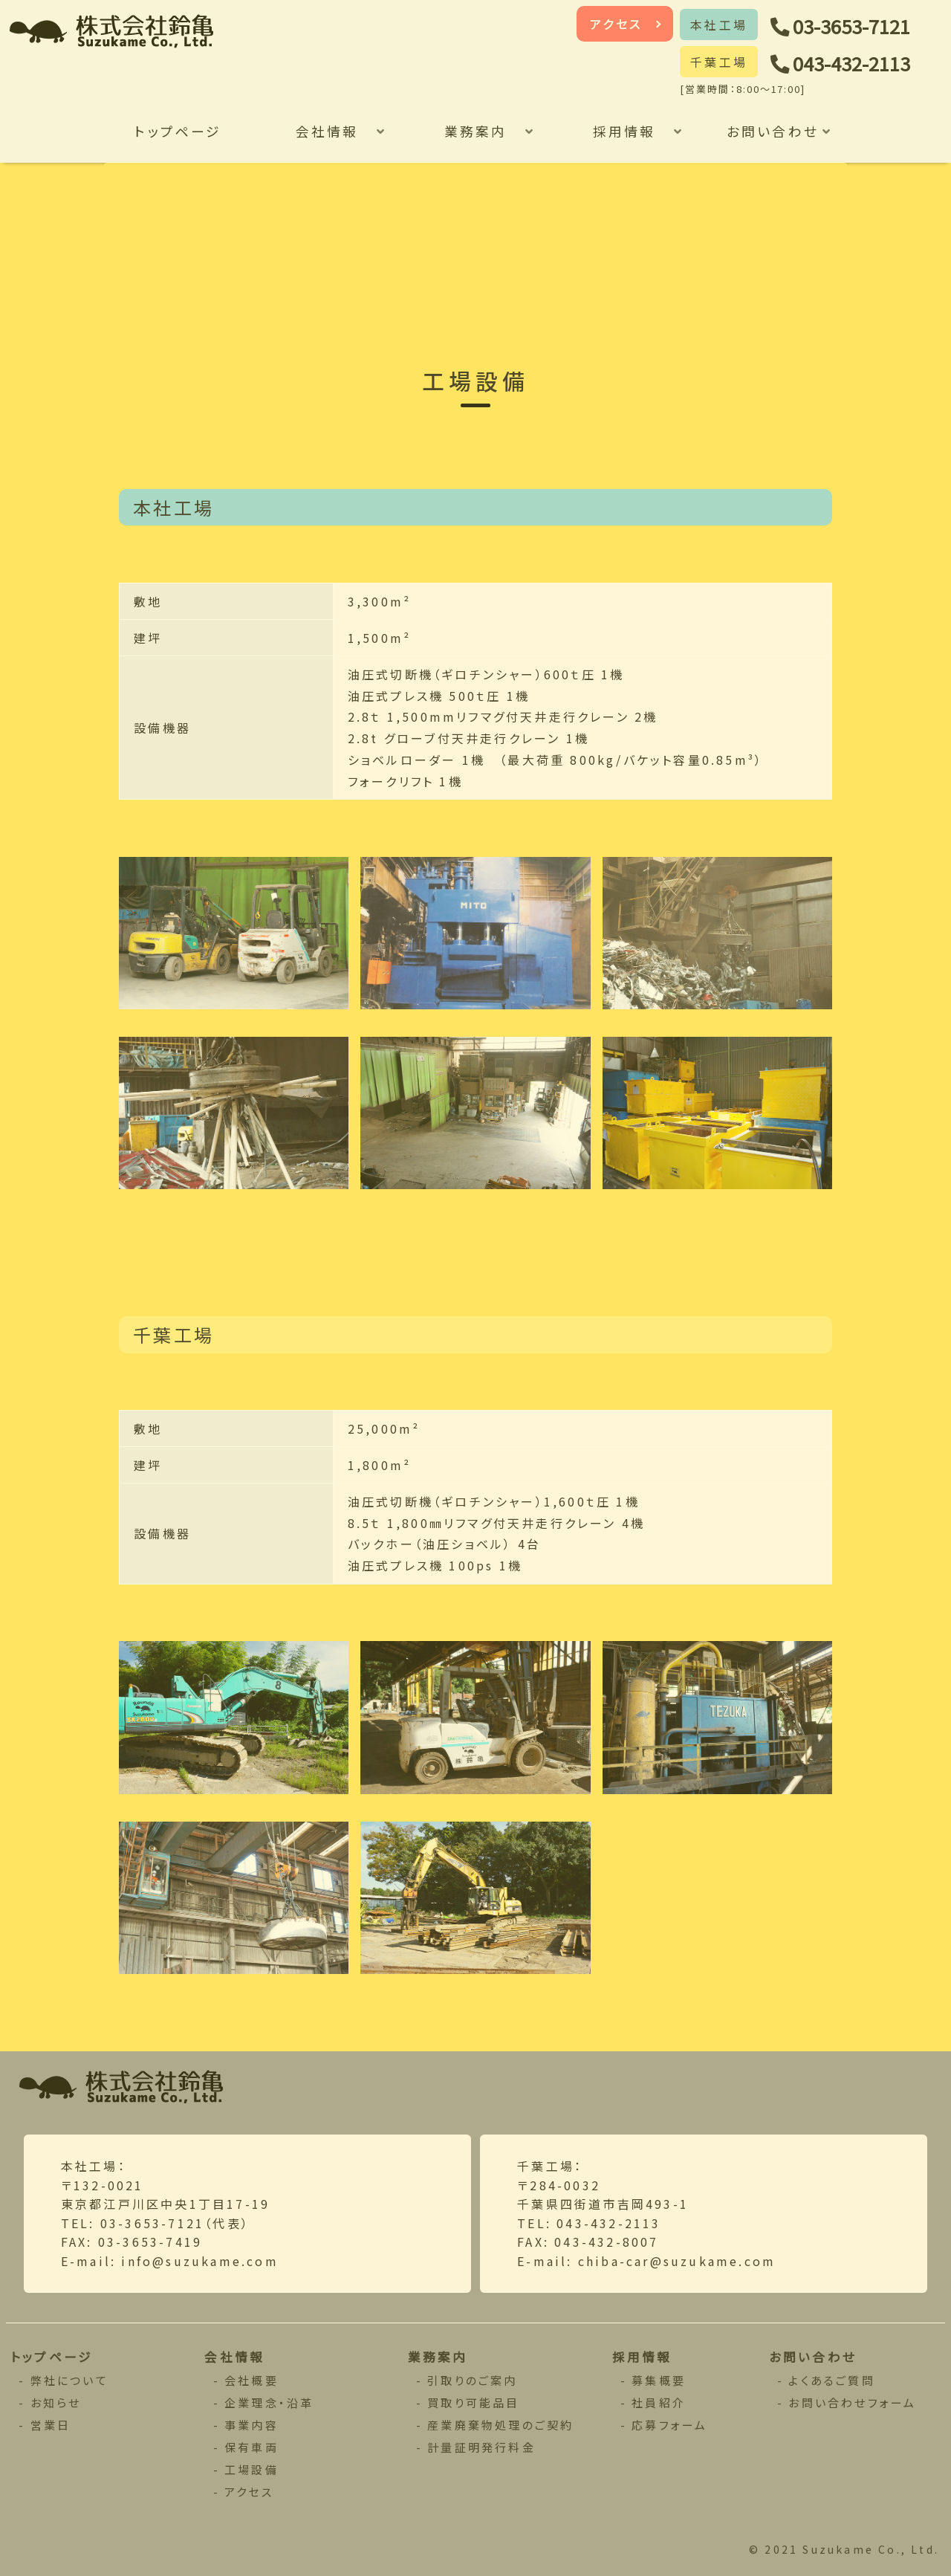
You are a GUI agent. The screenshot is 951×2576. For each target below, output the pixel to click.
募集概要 (659, 2380)
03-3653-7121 (851, 25)
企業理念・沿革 (269, 2402)
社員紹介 (659, 2402)
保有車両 (251, 2447)
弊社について (69, 2380)
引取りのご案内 (472, 2380)
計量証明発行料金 (481, 2447)
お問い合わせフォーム (852, 2402)
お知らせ (56, 2402)
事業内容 (251, 2425)
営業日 (50, 2425)
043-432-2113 (851, 63)
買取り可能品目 (473, 2402)
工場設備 (251, 2469)
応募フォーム (669, 2425)
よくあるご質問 (831, 2380)
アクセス (616, 24)
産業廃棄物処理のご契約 (500, 2425)
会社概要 (251, 2380)
